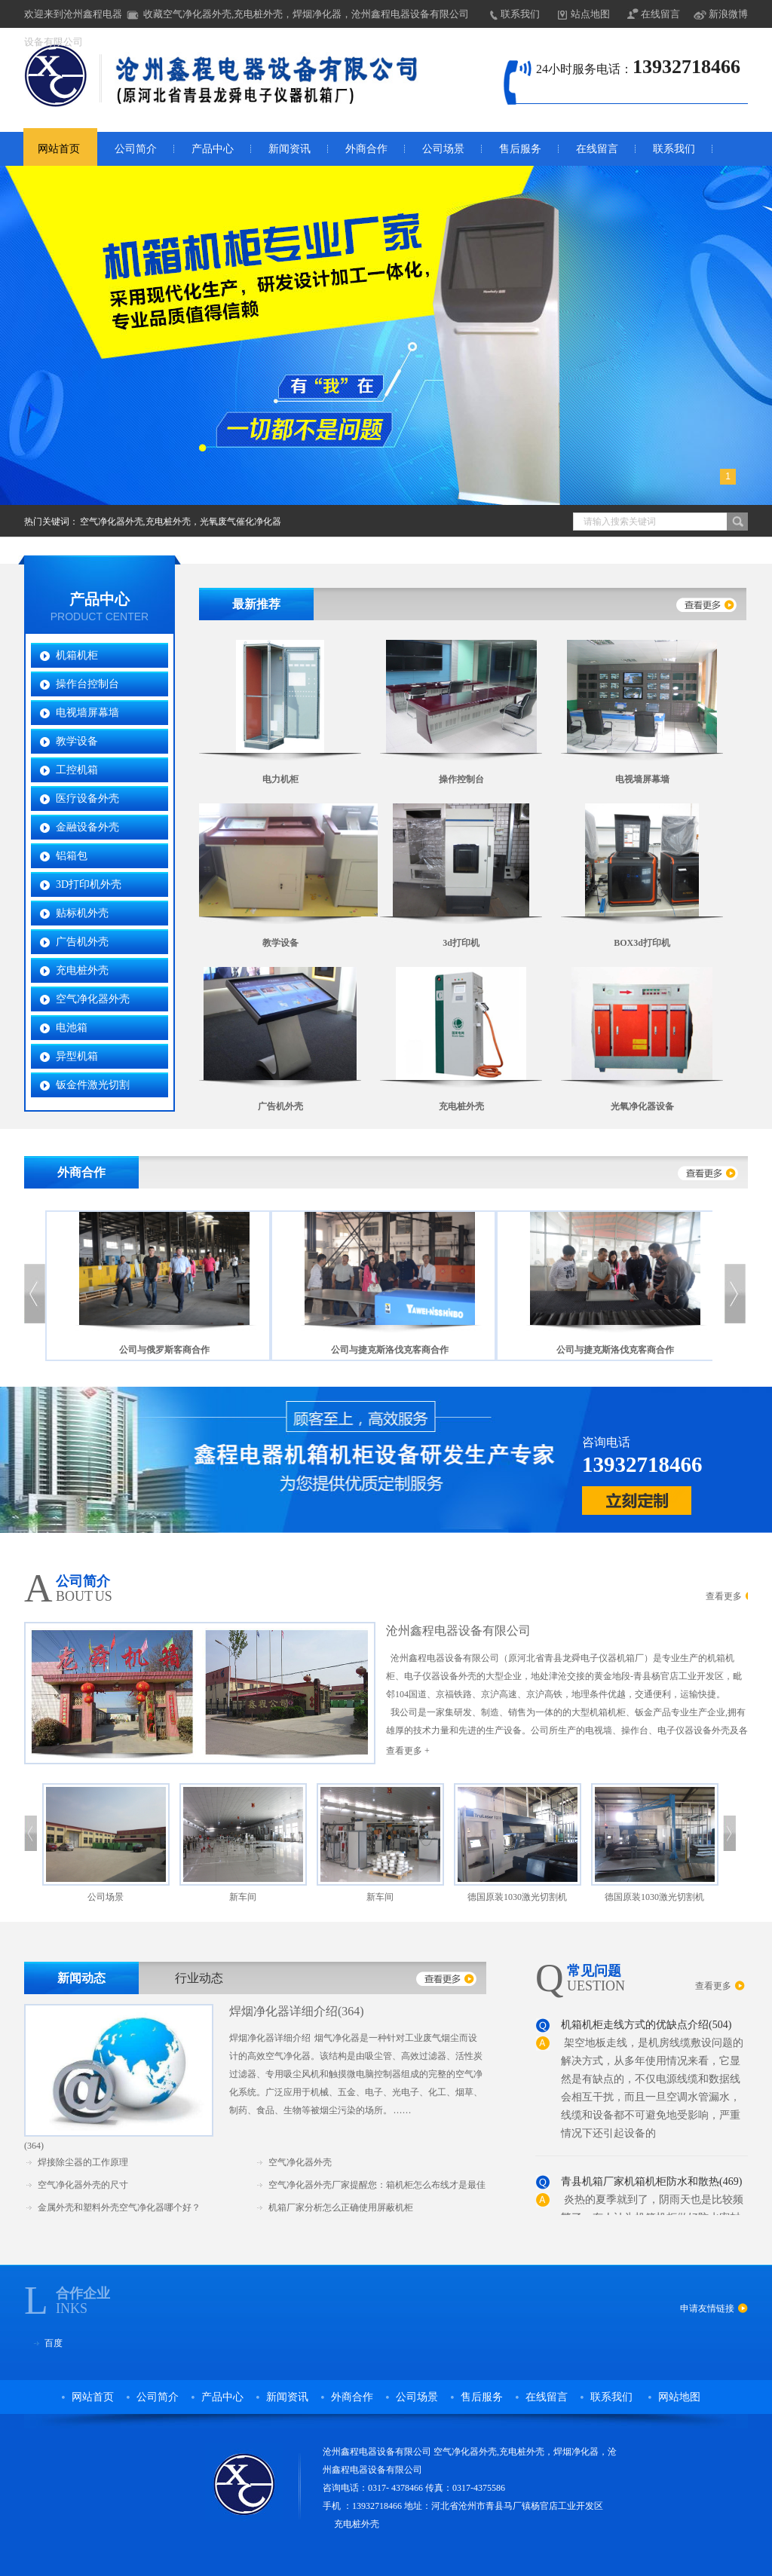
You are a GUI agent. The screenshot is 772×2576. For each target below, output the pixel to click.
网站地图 (679, 2397)
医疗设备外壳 (87, 798)
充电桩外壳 (82, 970)
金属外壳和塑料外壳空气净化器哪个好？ (119, 2207)
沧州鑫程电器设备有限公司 (458, 1630)
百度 (53, 2343)
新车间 (242, 1897)
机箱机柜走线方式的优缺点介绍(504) (646, 2027)
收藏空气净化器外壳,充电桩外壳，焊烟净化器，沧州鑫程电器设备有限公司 (306, 14)
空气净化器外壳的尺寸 (83, 2185)
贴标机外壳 (82, 913)
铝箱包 (71, 855)
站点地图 (590, 14)
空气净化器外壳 (93, 999)
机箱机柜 (77, 655)
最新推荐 (256, 604)
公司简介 (136, 148)
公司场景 (443, 148)
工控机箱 (77, 770)
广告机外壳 (82, 941)
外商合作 (366, 148)
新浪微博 (728, 14)
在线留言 (660, 14)
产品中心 (212, 148)
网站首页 (59, 148)
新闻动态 (81, 1978)
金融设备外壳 (87, 827)
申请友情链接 (707, 2308)
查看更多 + (408, 1750)
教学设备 (77, 741)
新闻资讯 (289, 148)
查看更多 (724, 1596)
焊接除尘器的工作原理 (83, 2162)
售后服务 (520, 148)
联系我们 (520, 14)
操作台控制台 (87, 684)
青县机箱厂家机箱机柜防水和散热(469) (651, 2184)
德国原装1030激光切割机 (517, 1897)
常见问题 (594, 1970)
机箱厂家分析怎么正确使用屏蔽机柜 (340, 2207)
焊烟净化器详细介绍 (283, 2011)
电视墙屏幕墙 (87, 712)
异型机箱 (77, 1056)
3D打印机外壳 (88, 884)
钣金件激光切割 (93, 1085)
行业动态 (199, 1978)
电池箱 (71, 1027)
